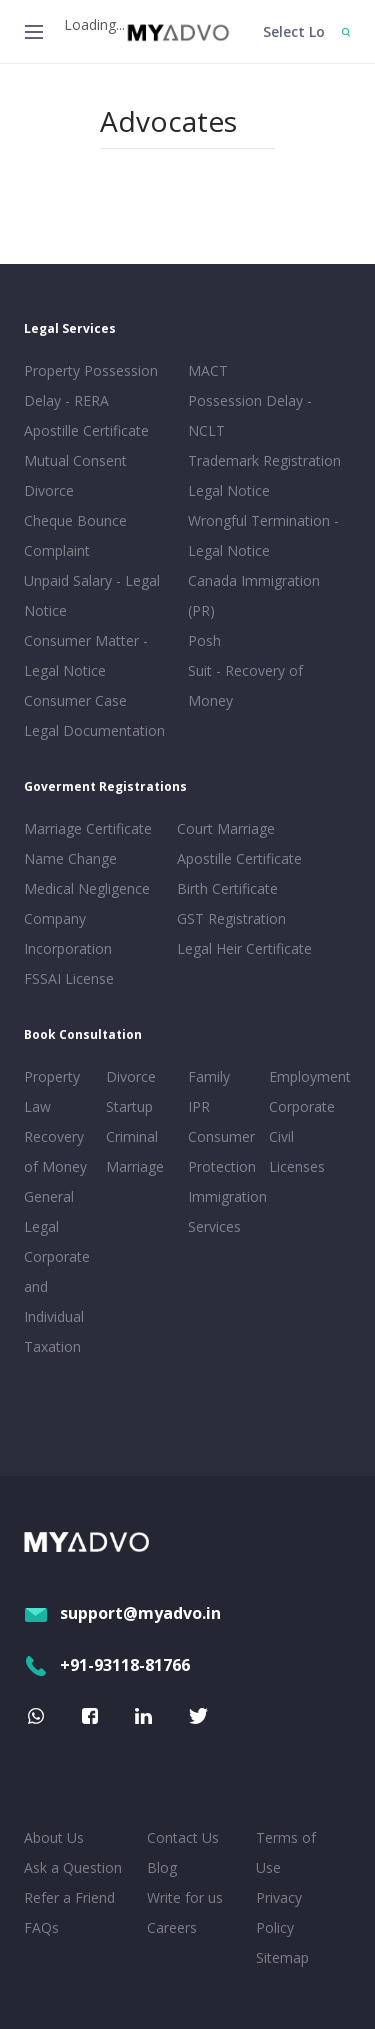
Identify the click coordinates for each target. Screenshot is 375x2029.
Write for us (185, 1897)
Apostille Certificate (86, 430)
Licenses (297, 1166)
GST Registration (231, 918)
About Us (54, 1837)
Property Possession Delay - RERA (91, 385)
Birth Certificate (227, 888)
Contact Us (183, 1837)
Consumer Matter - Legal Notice (86, 655)
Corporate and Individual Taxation (57, 1301)
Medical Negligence (87, 888)
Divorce (131, 1076)
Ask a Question (73, 1867)
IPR (199, 1106)
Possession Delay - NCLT (250, 415)
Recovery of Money (55, 1151)
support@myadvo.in (122, 1613)
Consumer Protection (222, 1151)
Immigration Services (225, 1211)
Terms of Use (286, 1852)
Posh (204, 640)
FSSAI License (69, 978)
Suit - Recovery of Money (245, 685)
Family (209, 1076)
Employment (306, 1076)
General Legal (49, 1211)
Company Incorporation (68, 933)
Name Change (70, 858)
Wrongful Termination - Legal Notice (263, 535)
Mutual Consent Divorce (75, 475)
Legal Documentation (94, 730)
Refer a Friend (69, 1897)
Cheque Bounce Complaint (75, 535)
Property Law (52, 1091)
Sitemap (282, 1957)
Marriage (135, 1166)
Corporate (302, 1106)
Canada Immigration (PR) (254, 595)
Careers (172, 1927)
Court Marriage (226, 828)
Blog (162, 1867)
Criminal (132, 1136)
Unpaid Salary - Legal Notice (92, 595)
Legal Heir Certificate (244, 948)
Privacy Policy (279, 1912)
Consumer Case (75, 700)
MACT (208, 370)
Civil (281, 1136)
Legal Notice (229, 490)
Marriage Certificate (88, 828)
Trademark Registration (264, 460)
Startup (129, 1106)
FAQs (41, 1927)
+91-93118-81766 (107, 1665)
